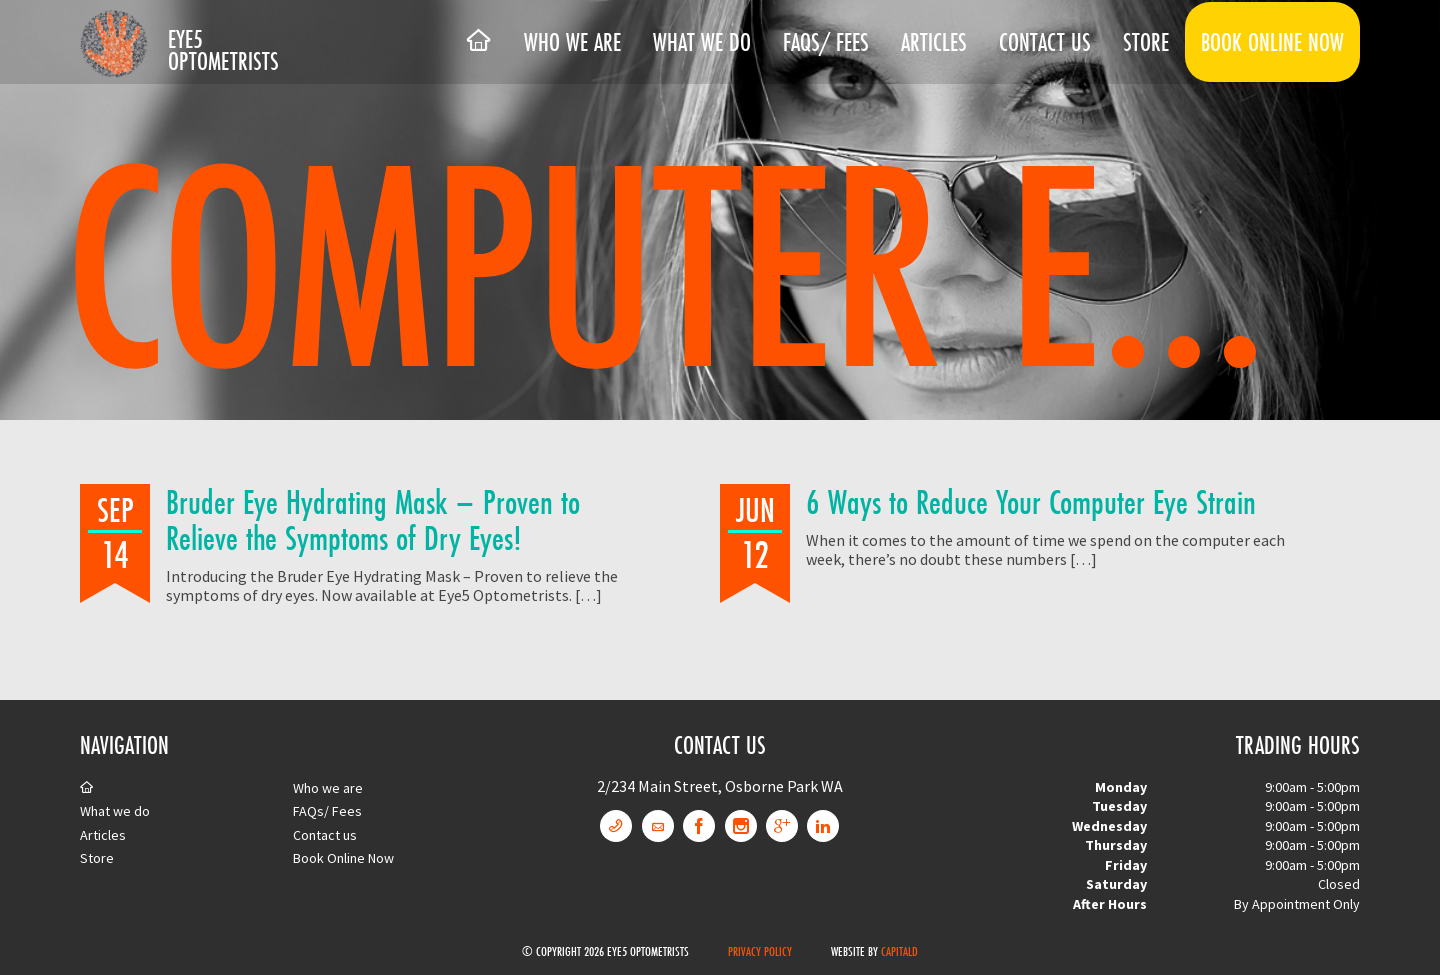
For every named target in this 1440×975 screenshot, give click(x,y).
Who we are (572, 42)
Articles (934, 42)
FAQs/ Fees (826, 42)
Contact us (1045, 42)
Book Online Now (1272, 42)
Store (1146, 42)
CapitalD (899, 951)
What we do (702, 42)
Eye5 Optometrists (223, 50)
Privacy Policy (760, 951)
